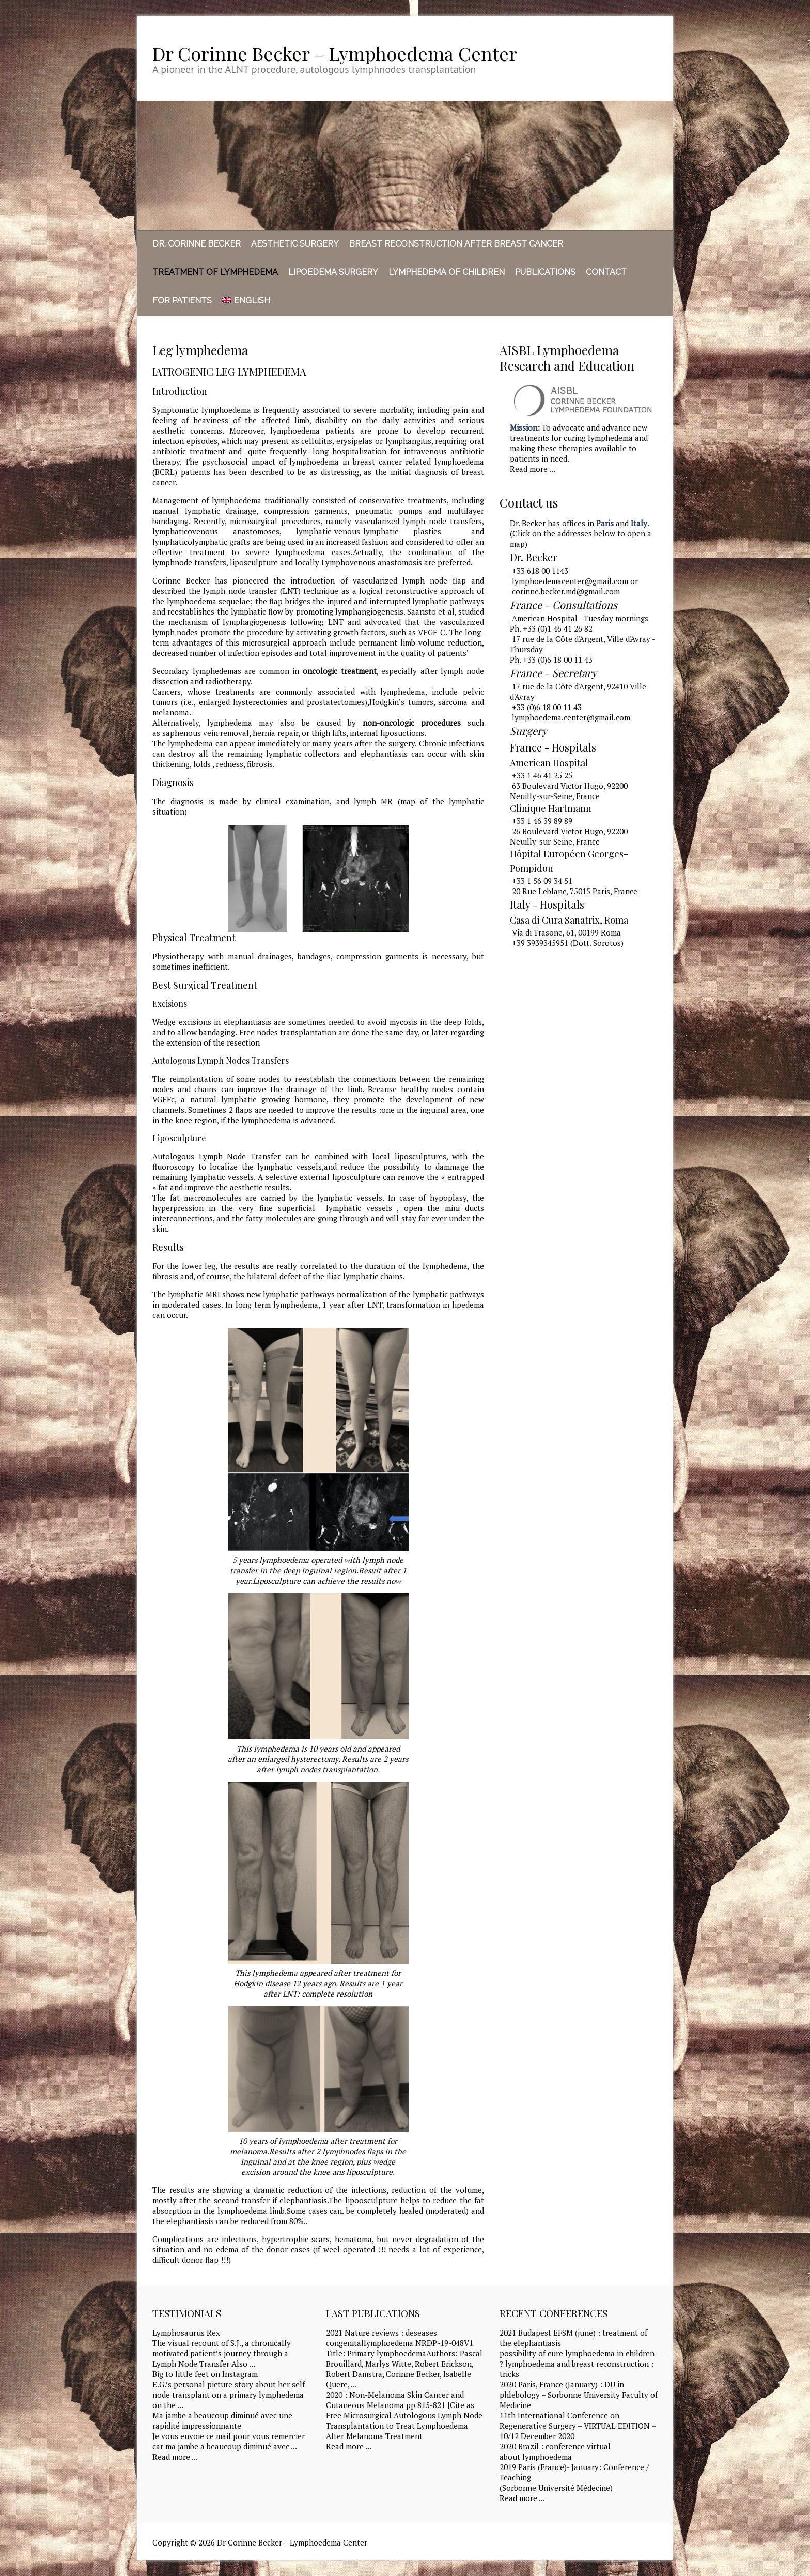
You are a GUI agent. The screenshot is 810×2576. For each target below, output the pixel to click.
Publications (545, 272)
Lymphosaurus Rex (186, 2332)
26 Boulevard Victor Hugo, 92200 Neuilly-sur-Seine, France (569, 836)
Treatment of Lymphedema (215, 272)
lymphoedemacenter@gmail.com (570, 581)
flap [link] (459, 580)
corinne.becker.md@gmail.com (566, 591)
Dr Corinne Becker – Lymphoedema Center (334, 53)
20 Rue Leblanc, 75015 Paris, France (574, 891)
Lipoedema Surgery (333, 272)
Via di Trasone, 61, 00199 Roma (566, 932)
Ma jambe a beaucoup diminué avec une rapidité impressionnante (222, 2420)
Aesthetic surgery (295, 244)
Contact (606, 272)
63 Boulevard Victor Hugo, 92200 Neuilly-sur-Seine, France (569, 790)
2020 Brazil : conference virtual (555, 2446)
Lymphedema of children (446, 272)
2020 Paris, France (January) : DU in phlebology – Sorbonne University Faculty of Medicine (579, 2394)
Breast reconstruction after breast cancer (456, 244)
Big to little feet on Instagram (205, 2374)
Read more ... (532, 469)
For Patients (182, 300)
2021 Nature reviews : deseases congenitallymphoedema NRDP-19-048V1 (399, 2337)
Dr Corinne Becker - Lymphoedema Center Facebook (616, 53)
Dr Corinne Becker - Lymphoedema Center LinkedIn (632, 53)
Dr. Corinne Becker (196, 244)
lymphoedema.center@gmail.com (571, 717)
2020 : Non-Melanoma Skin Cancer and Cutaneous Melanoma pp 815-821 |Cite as (400, 2399)
